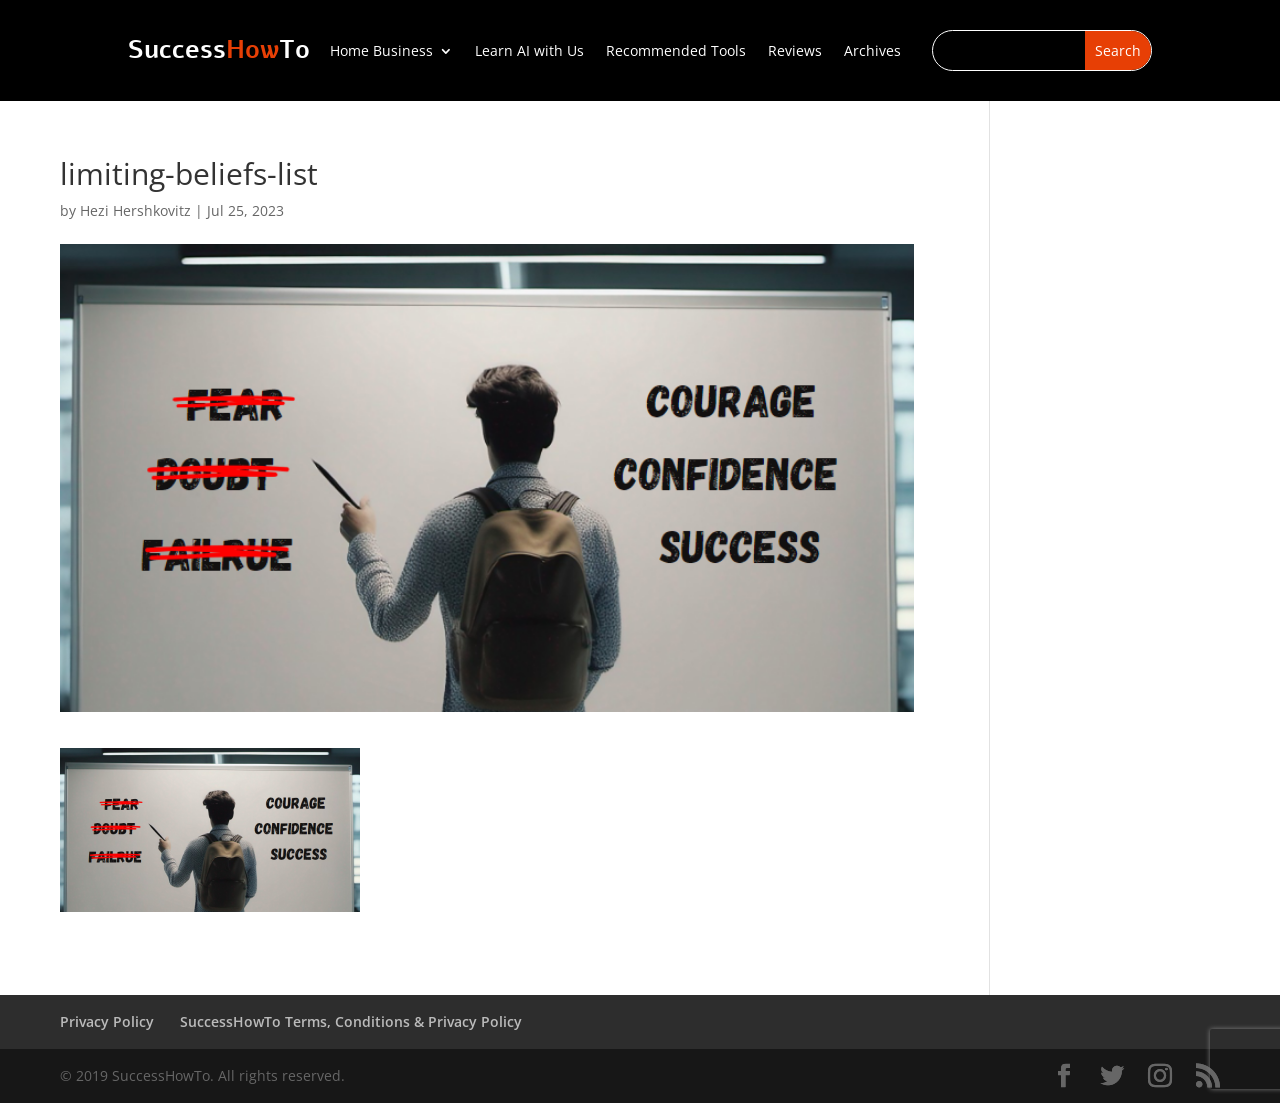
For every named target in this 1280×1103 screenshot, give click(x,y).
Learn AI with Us (529, 52)
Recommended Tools (676, 52)
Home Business (381, 52)
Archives (872, 52)
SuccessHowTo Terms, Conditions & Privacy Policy (351, 1021)
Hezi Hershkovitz (135, 210)
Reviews (795, 52)
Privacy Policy (107, 1021)
